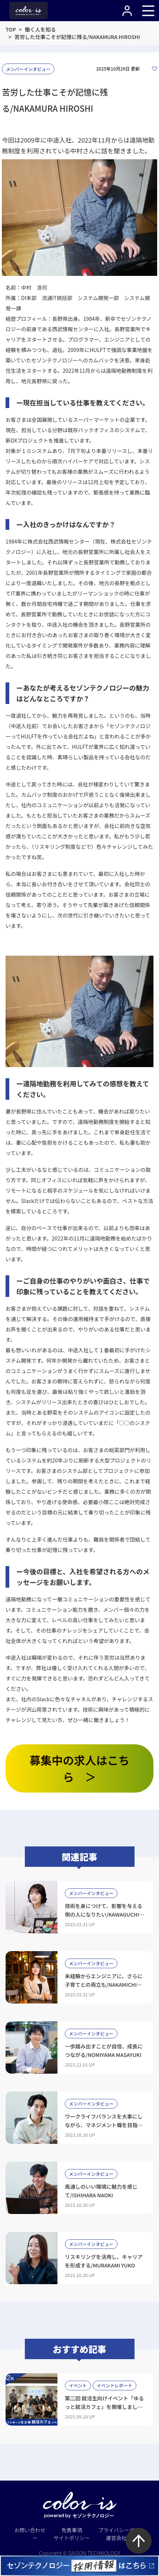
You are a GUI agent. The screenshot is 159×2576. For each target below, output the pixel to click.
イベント (78, 2385)
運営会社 (116, 2537)
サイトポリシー (72, 2537)
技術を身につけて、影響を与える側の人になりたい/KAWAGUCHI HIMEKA (103, 1914)
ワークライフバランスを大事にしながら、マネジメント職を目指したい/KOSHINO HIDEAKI (104, 2125)
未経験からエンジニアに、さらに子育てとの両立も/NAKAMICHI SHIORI (104, 1984)
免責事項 (72, 2530)
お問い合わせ (30, 2530)
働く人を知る (40, 29)
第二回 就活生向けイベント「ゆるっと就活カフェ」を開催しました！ (104, 2406)
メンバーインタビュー (28, 69)
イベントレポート (114, 2385)
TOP (11, 29)
